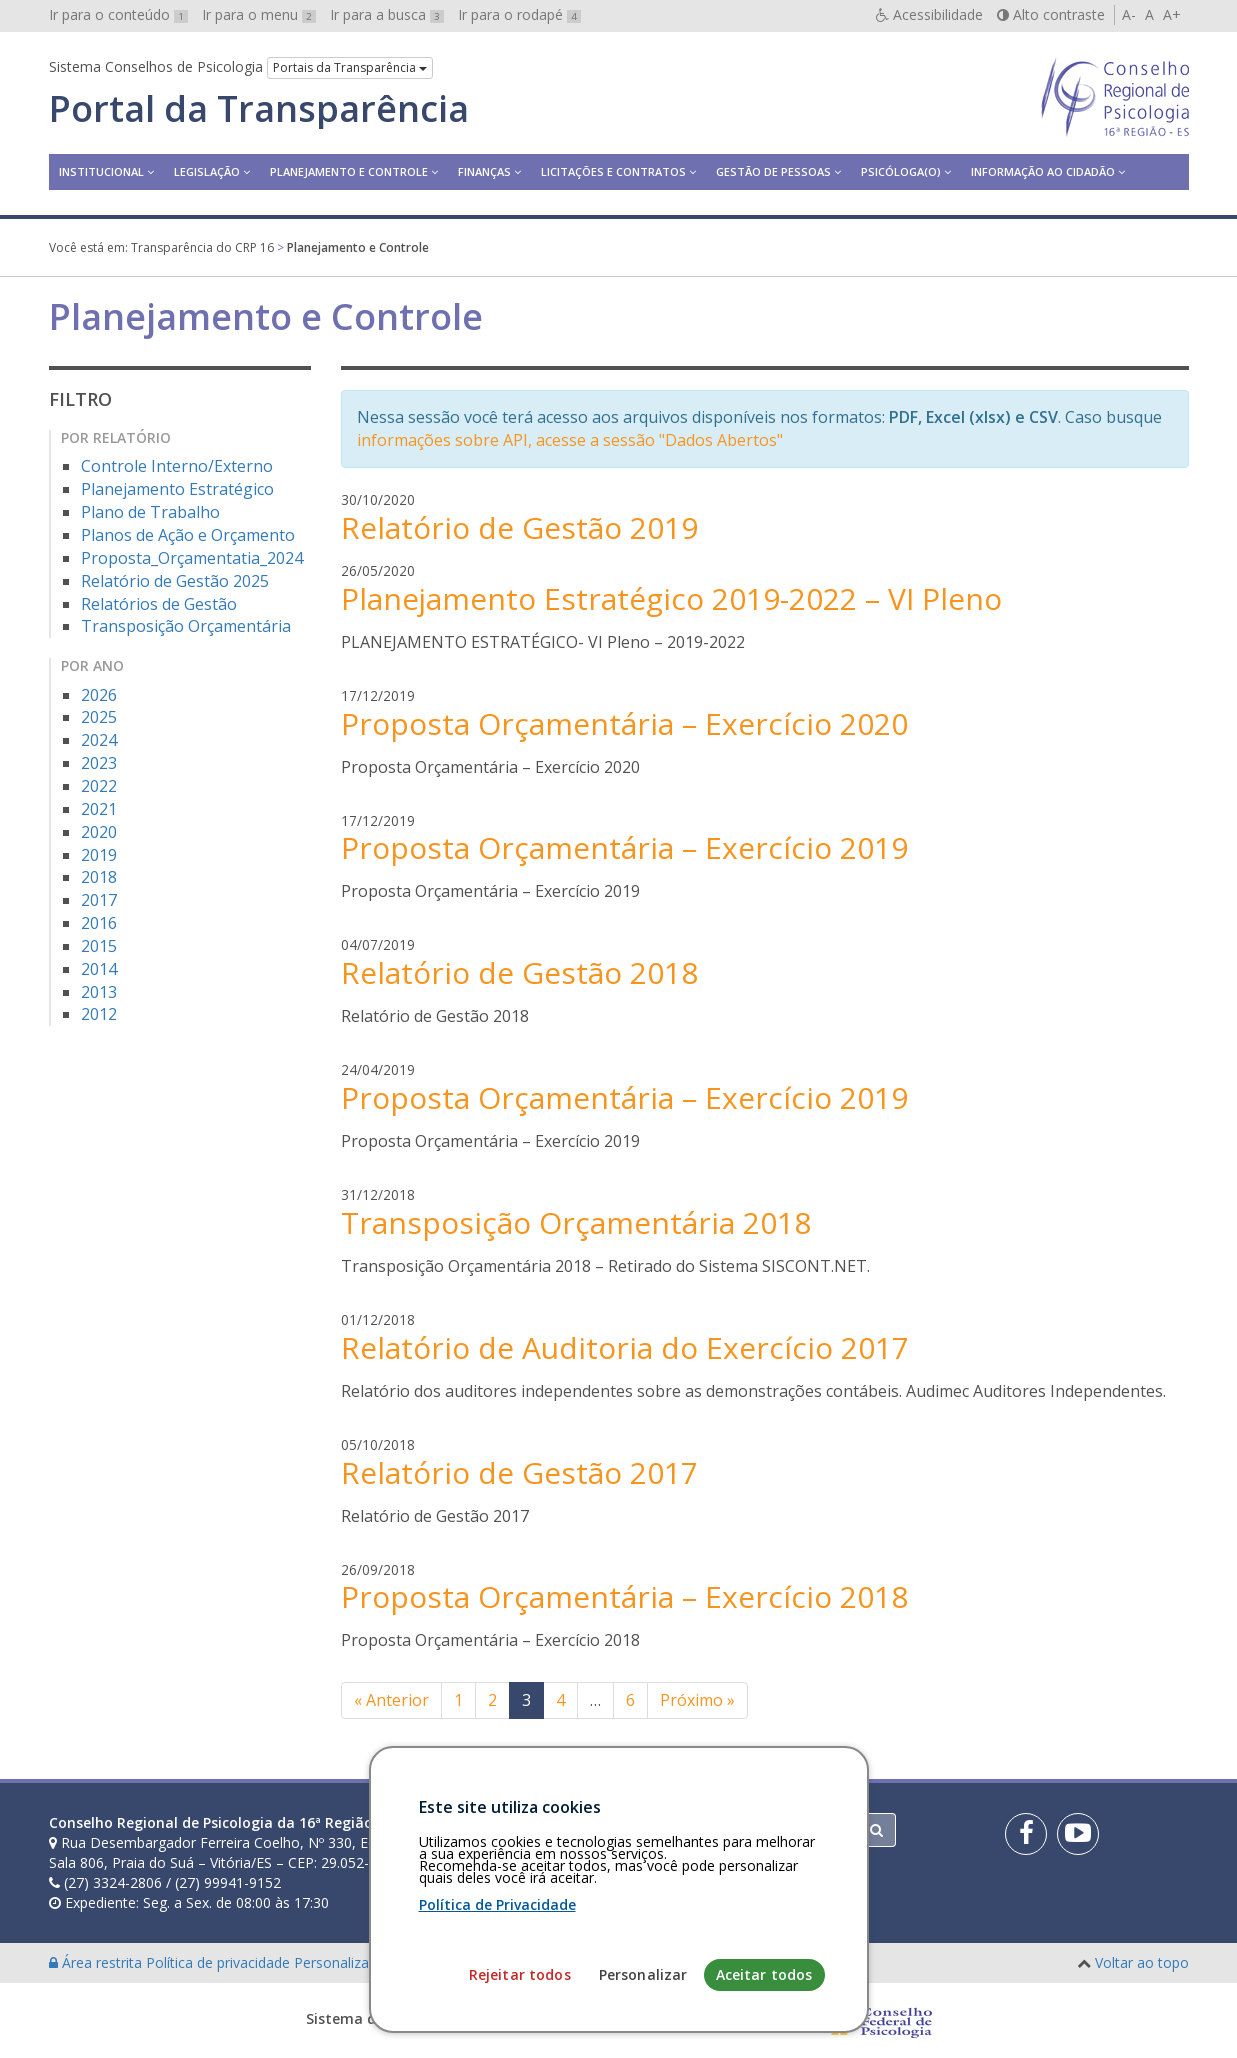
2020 (99, 832)
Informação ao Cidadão (1043, 171)
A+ (1172, 14)
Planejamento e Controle (349, 171)
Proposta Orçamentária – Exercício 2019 (624, 847)
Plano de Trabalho (150, 512)
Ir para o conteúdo (118, 14)
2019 (99, 855)
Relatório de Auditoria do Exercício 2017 (625, 1347)
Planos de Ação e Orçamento (188, 535)
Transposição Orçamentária (186, 626)
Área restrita (97, 1962)
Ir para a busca (387, 14)
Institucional (101, 171)
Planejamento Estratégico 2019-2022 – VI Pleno (671, 598)
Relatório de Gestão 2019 (519, 527)
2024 (99, 740)
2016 (99, 923)
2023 (99, 763)
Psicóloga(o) (901, 171)
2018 (99, 877)
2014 (99, 969)
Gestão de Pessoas (773, 171)
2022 (99, 786)
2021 (99, 809)
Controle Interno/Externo (177, 466)
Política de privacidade (220, 1962)
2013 (99, 992)
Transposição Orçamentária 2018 (576, 1222)
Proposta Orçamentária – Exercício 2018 (624, 1596)
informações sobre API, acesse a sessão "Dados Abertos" (570, 440)
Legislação (207, 171)
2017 (99, 900)
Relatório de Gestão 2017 (519, 1472)
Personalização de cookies (380, 1962)
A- (1129, 14)
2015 (99, 946)
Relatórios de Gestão (159, 604)
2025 (99, 717)
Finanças (484, 171)
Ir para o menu (259, 14)
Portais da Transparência (350, 67)
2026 (99, 695)
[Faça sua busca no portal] (697, 1830)
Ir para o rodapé (519, 14)
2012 (99, 1014)
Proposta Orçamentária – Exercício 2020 (624, 723)
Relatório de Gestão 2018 (519, 972)
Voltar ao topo (1142, 1962)
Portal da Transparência (259, 109)
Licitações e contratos (613, 171)
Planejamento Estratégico (177, 489)
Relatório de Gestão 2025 (175, 581)
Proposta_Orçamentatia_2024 (192, 558)
